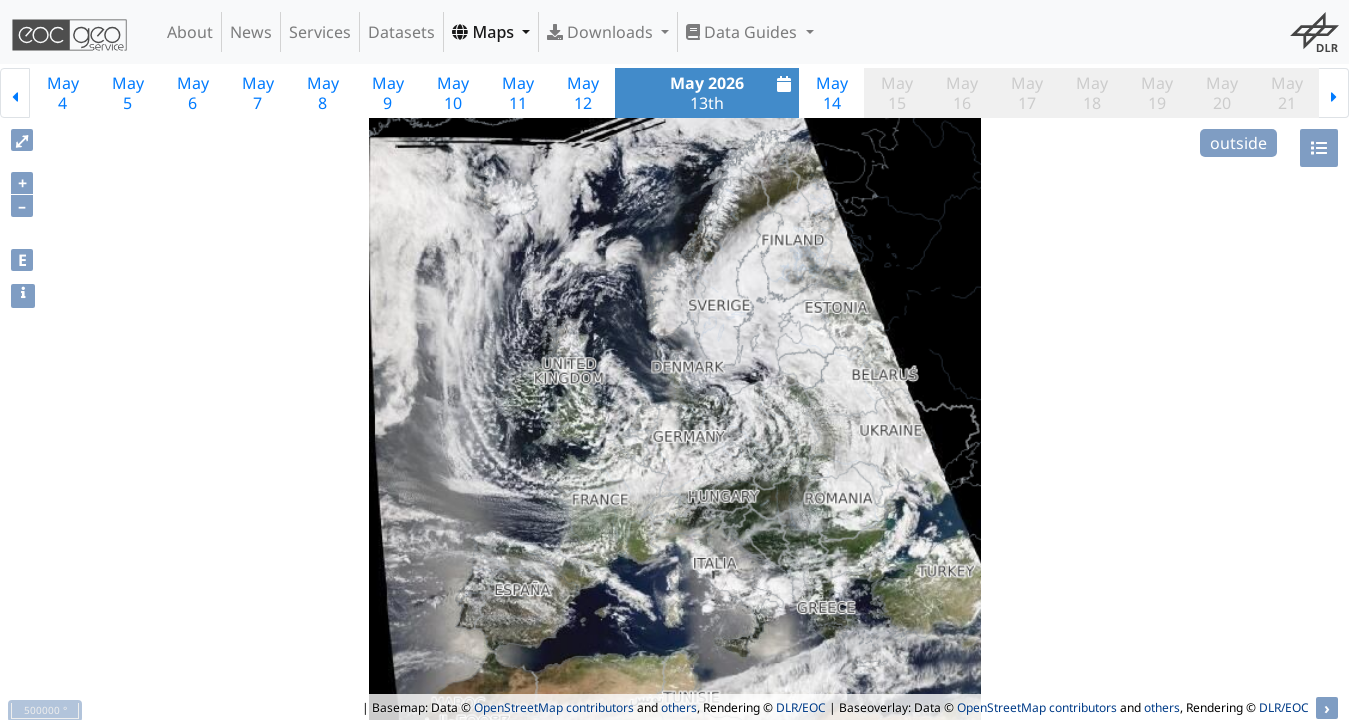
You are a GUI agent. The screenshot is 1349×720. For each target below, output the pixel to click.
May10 (453, 93)
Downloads (602, 32)
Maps (485, 32)
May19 (1157, 93)
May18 (1092, 93)
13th (733, 93)
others (679, 707)
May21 (1287, 93)
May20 (1222, 93)
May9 (388, 93)
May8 (323, 93)
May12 (583, 93)
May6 (193, 93)
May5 (128, 93)
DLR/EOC (801, 707)
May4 (63, 93)
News (251, 32)
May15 (897, 93)
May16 (962, 93)
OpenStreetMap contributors (554, 707)
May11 (518, 93)
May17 (1027, 93)
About (190, 32)
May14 (832, 93)
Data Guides (743, 32)
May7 (258, 93)
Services (320, 32)
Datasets (401, 32)
